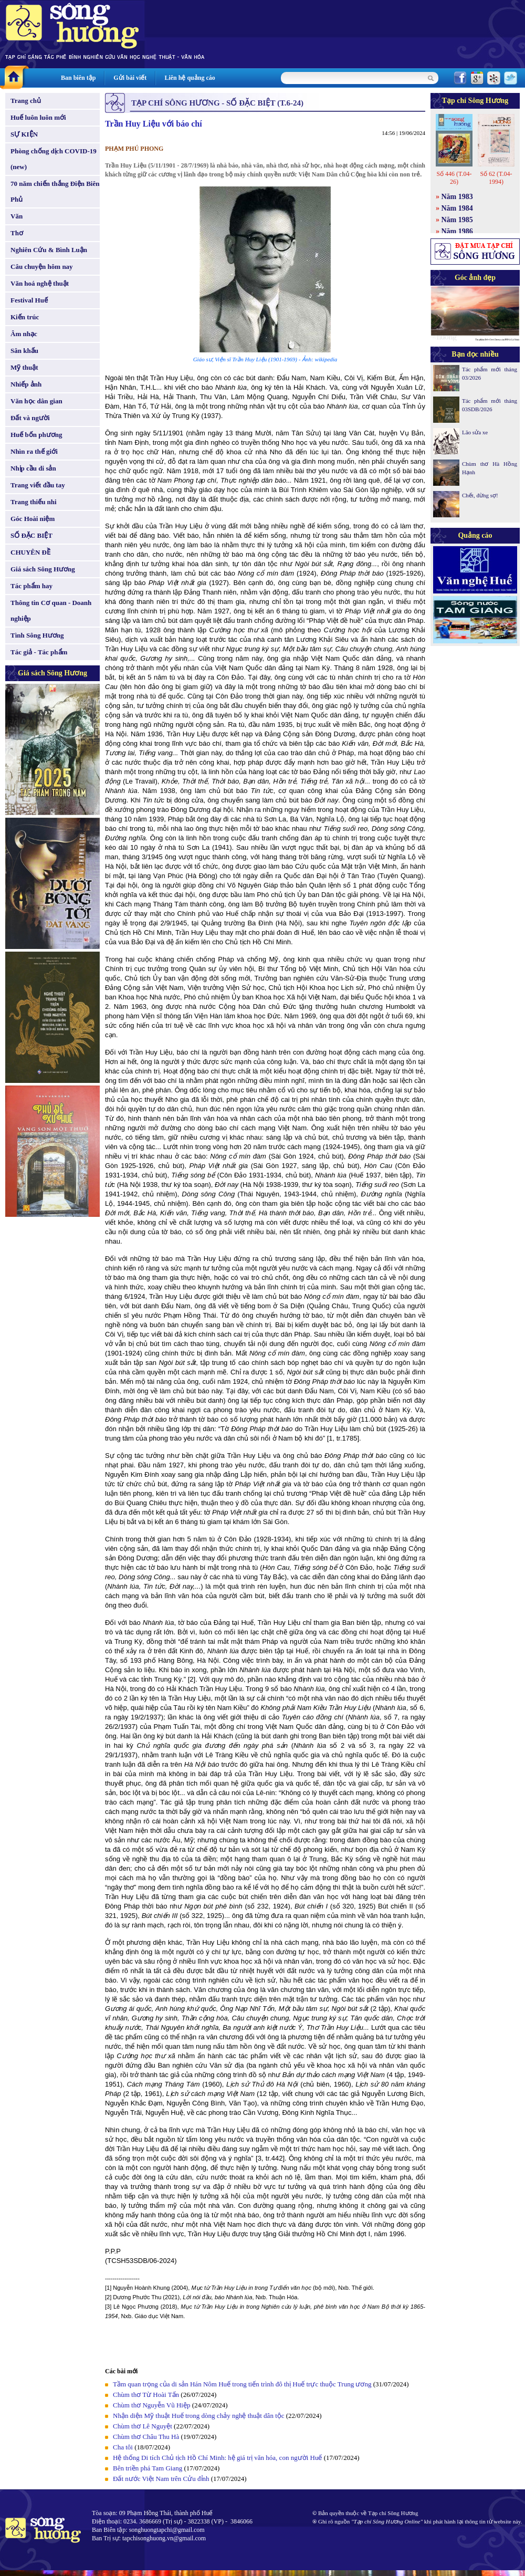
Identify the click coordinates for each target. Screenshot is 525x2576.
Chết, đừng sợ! (480, 495)
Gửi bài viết (129, 77)
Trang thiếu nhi (33, 502)
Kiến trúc (24, 317)
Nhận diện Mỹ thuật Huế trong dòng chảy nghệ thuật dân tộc (199, 2415)
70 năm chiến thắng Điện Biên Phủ (54, 191)
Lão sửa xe (475, 432)
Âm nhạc (23, 334)
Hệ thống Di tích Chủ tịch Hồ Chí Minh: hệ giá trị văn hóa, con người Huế (217, 2458)
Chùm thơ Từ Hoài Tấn (146, 2394)
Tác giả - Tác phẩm (38, 652)
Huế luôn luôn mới (38, 117)
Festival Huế (29, 300)
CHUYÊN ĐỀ (30, 552)
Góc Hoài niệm (32, 519)
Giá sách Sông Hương (42, 569)
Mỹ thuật (24, 367)
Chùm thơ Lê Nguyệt (142, 2426)
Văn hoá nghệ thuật (39, 283)
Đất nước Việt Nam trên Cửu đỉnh (161, 2479)
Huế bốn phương (36, 435)
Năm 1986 (457, 231)
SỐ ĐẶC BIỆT (31, 535)
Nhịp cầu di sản (33, 468)
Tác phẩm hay (31, 586)
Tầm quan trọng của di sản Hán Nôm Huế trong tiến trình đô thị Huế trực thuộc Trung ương (242, 2384)
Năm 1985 (457, 220)
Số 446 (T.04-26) (453, 177)
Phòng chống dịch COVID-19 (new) (53, 159)
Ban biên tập (78, 77)
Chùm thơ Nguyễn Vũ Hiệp (151, 2405)
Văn (16, 216)
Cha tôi (123, 2447)
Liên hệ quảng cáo (189, 77)
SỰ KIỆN (24, 134)
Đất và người (30, 418)
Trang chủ (25, 101)
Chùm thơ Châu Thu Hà (146, 2437)
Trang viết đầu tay (37, 485)
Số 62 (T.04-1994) (496, 177)
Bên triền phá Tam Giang (147, 2468)
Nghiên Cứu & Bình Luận (48, 250)
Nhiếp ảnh (25, 384)
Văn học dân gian (36, 401)
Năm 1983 (457, 197)
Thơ (16, 233)
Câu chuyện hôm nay (41, 266)
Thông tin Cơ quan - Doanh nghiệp (50, 610)
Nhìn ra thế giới (34, 451)
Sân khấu (24, 350)
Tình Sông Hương (37, 635)
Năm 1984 (457, 208)
